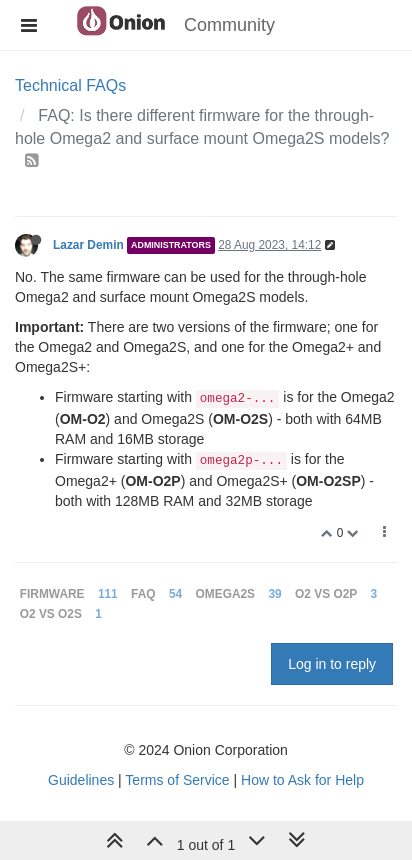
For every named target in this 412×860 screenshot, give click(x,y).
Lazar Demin (88, 245)
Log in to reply (332, 664)
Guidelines (81, 780)
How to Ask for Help (302, 780)
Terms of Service (177, 780)
